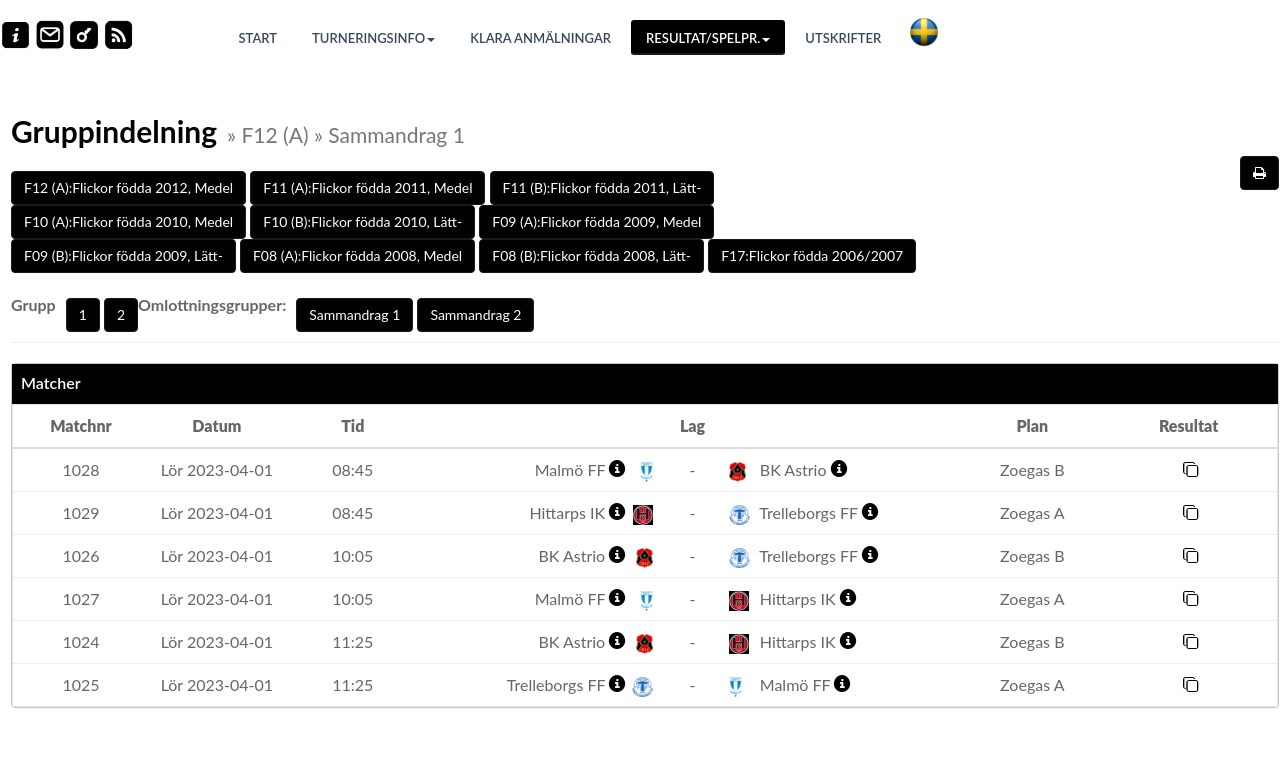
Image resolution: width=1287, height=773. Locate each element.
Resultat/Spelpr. (708, 38)
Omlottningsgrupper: (212, 304)
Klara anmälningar (540, 38)
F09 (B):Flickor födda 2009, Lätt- (123, 255)
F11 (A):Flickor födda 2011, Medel (367, 187)
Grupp (33, 304)
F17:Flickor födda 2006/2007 (812, 255)
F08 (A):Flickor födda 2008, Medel (357, 255)
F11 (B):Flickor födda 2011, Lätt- (602, 187)
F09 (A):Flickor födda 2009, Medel (596, 221)
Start (258, 38)
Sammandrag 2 (475, 314)
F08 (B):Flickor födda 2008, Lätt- (591, 255)
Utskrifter (843, 38)
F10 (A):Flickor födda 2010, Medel (128, 221)
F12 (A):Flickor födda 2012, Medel (128, 187)
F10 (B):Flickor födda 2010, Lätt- (362, 221)
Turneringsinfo (373, 38)
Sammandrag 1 (354, 314)
